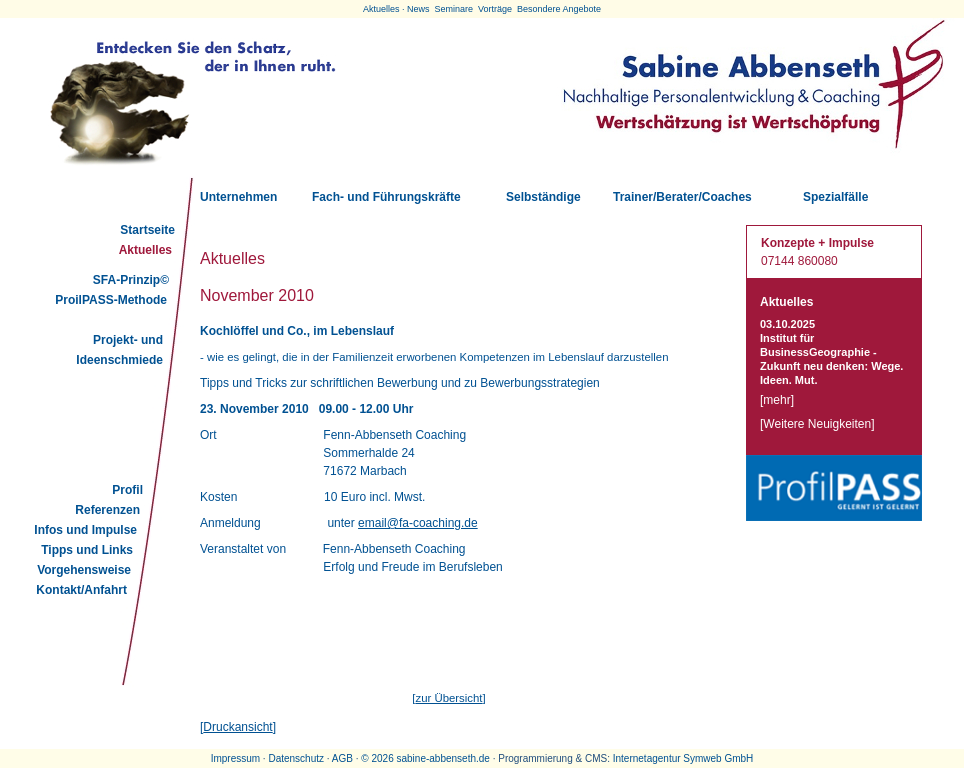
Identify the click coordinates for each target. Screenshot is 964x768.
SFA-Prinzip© (131, 280)
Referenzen (107, 510)
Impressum (235, 758)
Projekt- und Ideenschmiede (119, 350)
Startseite (147, 230)
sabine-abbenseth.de (442, 758)
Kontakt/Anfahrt (81, 590)
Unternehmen (238, 197)
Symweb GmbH (718, 758)
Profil (127, 490)
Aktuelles (145, 250)
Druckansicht (237, 727)
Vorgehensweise (84, 570)
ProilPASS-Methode (111, 300)
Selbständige (543, 197)
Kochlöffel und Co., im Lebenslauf (297, 331)
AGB (342, 758)
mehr (776, 400)
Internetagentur (647, 758)
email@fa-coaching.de (418, 523)
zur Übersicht (448, 698)
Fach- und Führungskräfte (386, 197)
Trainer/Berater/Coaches (682, 197)
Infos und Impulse (85, 530)
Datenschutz (296, 758)
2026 (382, 758)
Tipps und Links (87, 550)
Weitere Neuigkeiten (817, 424)
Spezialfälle (835, 197)
